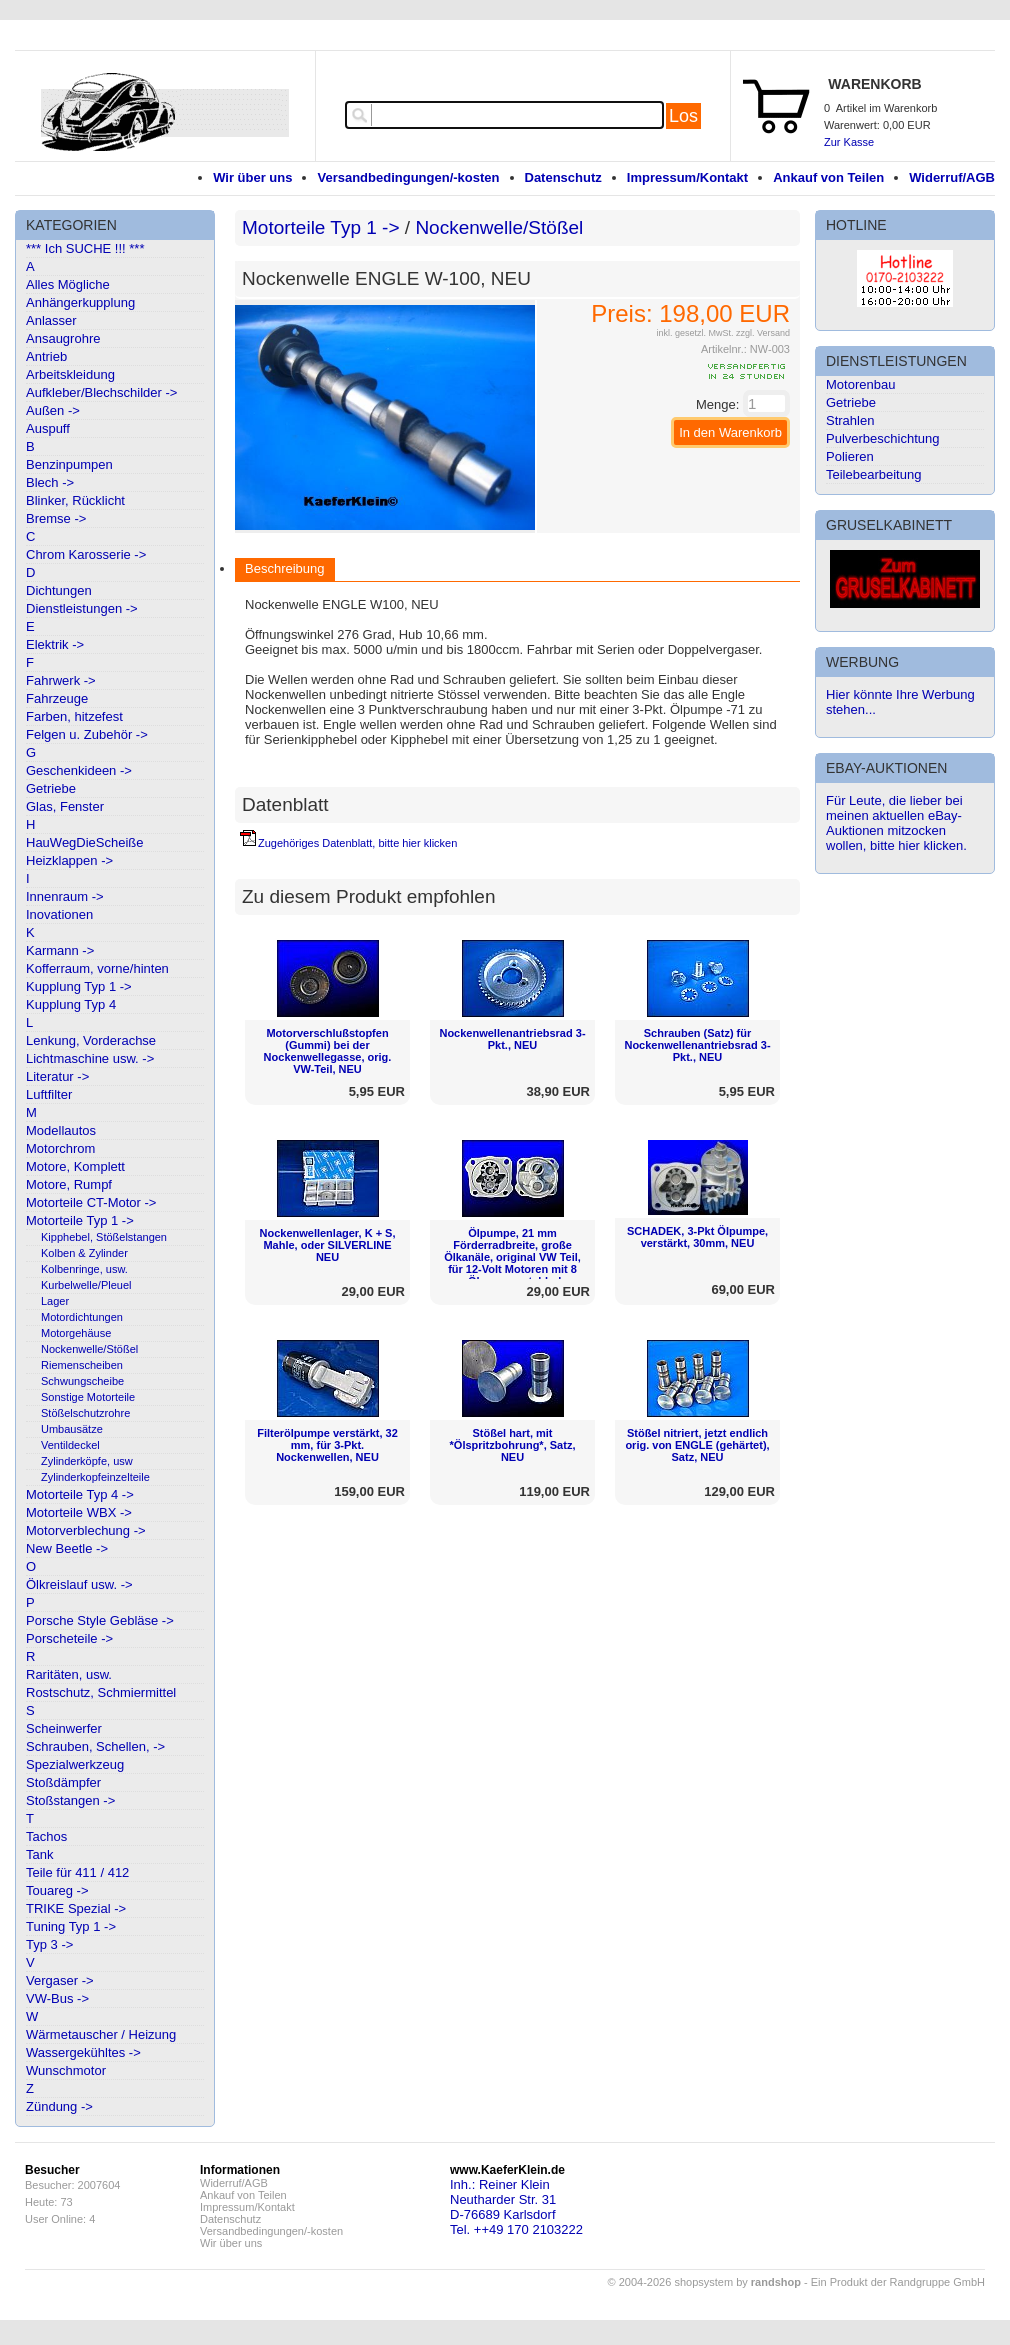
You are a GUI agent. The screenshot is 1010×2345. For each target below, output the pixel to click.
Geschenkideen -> (79, 770)
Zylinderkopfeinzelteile (95, 1477)
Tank (39, 1854)
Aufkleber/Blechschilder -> (101, 392)
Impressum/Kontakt (687, 177)
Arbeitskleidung (70, 374)
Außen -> (53, 410)
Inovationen (59, 914)
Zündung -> (59, 2106)
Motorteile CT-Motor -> (91, 1202)
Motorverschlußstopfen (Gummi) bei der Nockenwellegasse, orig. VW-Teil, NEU (328, 1051)
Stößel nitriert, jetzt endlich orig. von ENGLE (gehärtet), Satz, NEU (697, 1445)
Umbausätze (72, 1429)
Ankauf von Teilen (828, 177)
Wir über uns (252, 177)
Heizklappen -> (69, 860)
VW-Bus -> (57, 1998)
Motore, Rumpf (69, 1184)
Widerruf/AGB (952, 177)
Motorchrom (60, 1148)
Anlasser (51, 320)
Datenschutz (563, 177)
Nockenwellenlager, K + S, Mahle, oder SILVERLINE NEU (327, 1245)
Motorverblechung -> (86, 1530)
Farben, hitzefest (74, 716)
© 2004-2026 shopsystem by (704, 2282)
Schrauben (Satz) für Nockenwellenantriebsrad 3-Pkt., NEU (697, 1045)
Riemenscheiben (82, 1365)
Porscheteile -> (69, 1638)
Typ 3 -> (49, 1944)
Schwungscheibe (82, 1381)
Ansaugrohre (63, 338)
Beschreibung (285, 568)
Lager (55, 1301)
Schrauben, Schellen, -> (95, 1746)
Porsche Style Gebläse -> (100, 1620)
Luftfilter (49, 1094)
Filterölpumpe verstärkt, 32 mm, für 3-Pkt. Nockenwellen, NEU (327, 1445)
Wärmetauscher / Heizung (101, 2034)
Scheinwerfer (64, 1728)
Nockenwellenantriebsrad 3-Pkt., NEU (512, 1039)
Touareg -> (57, 1890)
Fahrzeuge (57, 698)
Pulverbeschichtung (882, 438)
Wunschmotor (66, 2070)
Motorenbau (860, 384)
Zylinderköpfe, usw (87, 1461)
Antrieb (46, 356)
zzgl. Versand (763, 333)
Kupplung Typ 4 (71, 1004)
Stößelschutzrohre (85, 1413)
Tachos (46, 1836)
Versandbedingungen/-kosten (408, 177)
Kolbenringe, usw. (84, 1269)
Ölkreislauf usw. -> (79, 1584)
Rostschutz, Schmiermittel (101, 1692)
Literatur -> (57, 1076)
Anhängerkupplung (80, 302)
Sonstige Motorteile (88, 1397)
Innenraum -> (65, 896)
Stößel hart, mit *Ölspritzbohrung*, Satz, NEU (513, 1445)
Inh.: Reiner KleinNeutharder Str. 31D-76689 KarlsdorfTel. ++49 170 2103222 (516, 2207)
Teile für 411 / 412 (77, 1872)
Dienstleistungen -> (82, 608)
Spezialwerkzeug (75, 1764)
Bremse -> (56, 518)
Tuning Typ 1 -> (71, 1926)
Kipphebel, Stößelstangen (104, 1237)
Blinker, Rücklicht (75, 500)
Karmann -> (60, 950)
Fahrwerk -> (61, 680)
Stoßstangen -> (70, 1800)
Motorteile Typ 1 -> (80, 1220)
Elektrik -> (55, 644)
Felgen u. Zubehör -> (87, 734)
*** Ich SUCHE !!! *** (85, 248)
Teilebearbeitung (873, 474)
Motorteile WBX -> (79, 1512)
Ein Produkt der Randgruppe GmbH (898, 2282)
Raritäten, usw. (69, 1674)
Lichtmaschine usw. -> (90, 1058)
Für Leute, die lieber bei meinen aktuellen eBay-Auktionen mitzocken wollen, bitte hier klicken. (896, 823)
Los (683, 116)
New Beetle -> (67, 1548)
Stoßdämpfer (63, 1782)
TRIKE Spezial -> (76, 1908)
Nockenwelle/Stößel (89, 1349)
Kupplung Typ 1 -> (79, 986)
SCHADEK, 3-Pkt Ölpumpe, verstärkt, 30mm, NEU (697, 1237)
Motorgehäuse (76, 1333)
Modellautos (61, 1130)
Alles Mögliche (68, 284)
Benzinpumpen (69, 464)
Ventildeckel (70, 1445)
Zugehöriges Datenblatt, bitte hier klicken (357, 843)
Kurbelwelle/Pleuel (86, 1285)
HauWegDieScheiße (85, 842)
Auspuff (48, 428)
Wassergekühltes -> (83, 2052)
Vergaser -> (60, 1980)
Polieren (850, 456)
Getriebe (51, 788)
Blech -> (50, 482)
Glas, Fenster (65, 806)
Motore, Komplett (75, 1166)
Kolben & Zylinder (84, 1253)
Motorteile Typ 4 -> (80, 1494)
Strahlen (850, 420)
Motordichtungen (82, 1317)
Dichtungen (59, 590)
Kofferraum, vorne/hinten (97, 968)
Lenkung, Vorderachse (91, 1040)
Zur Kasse (849, 142)
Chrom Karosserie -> (86, 554)
